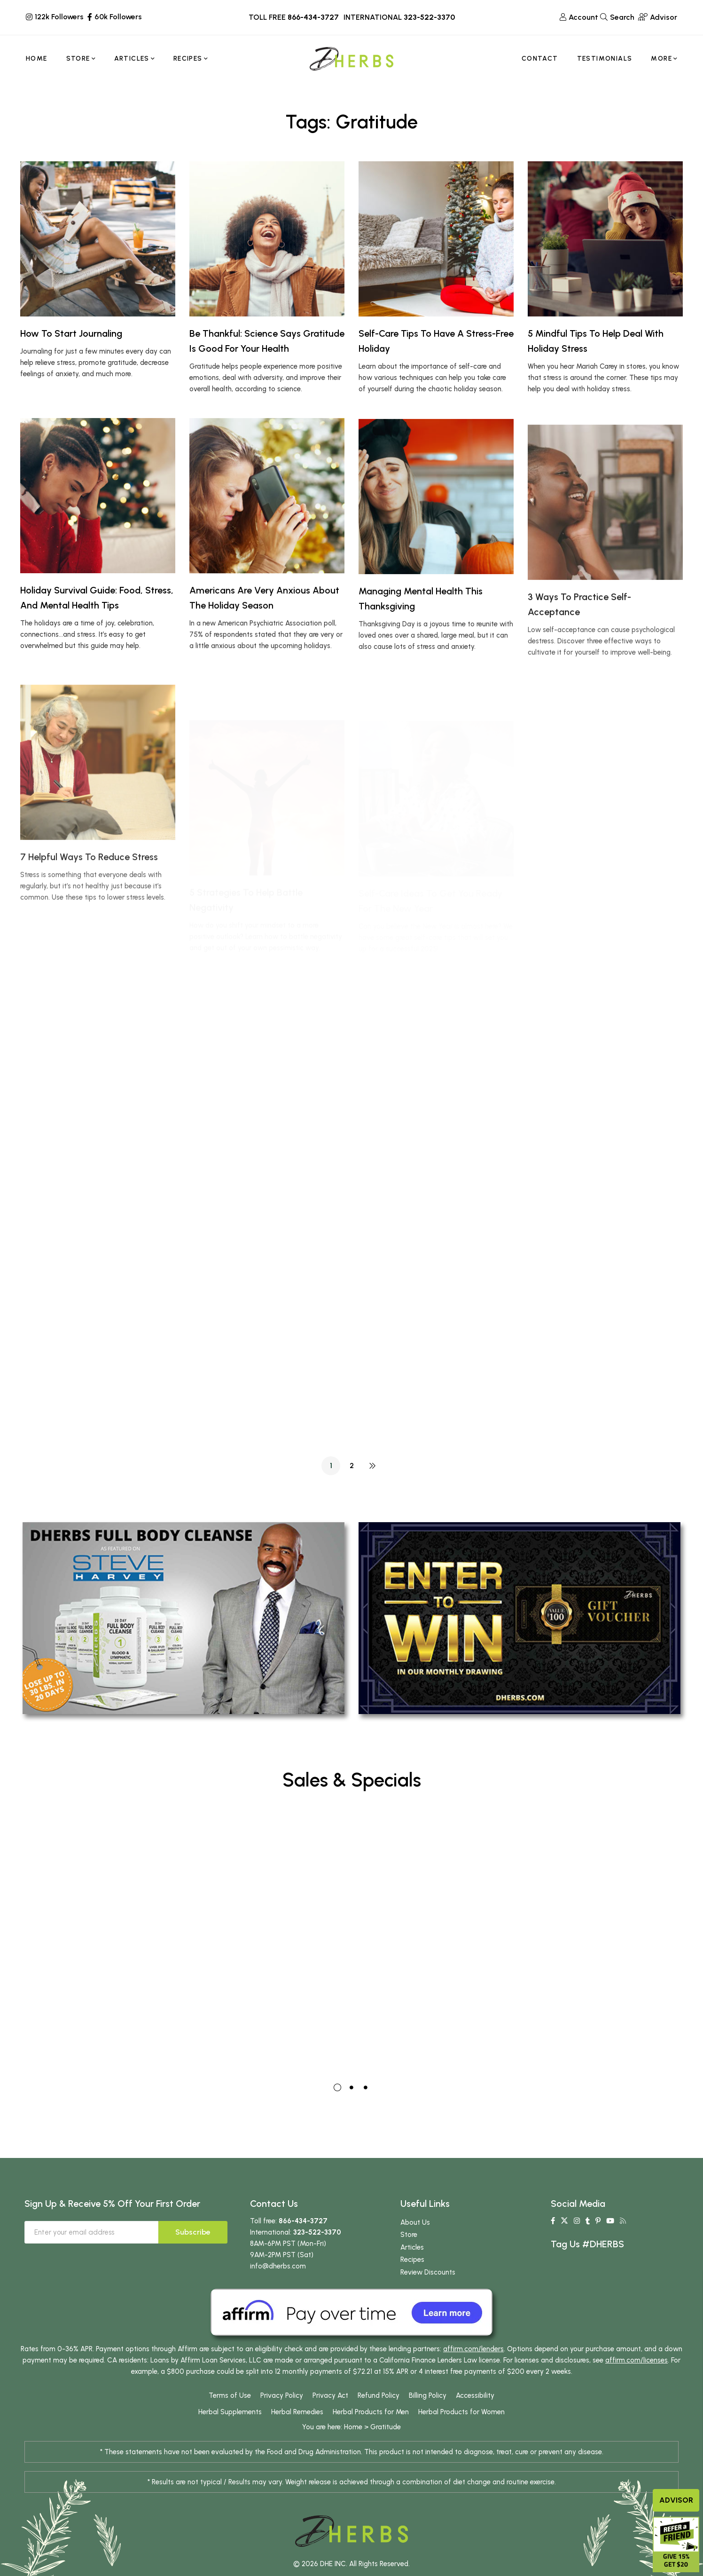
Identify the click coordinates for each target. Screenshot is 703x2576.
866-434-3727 (313, 17)
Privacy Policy (281, 2420)
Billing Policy (427, 2420)
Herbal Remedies (297, 2436)
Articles (412, 2271)
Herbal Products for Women (461, 2436)
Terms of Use (230, 2420)
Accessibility (475, 2420)
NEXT (372, 1465)
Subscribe (193, 2256)
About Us (415, 2246)
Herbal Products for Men (371, 2436)
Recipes (412, 2284)
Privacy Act (330, 2420)
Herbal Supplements (230, 2436)
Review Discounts (427, 2296)
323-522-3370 (429, 17)
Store (408, 2259)
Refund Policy (378, 2420)
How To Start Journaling (71, 333)
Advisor (676, 2500)
